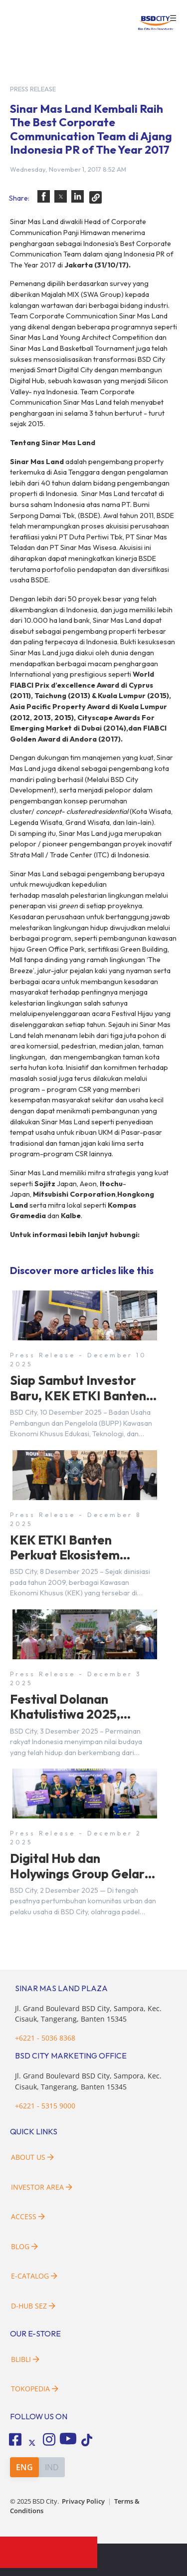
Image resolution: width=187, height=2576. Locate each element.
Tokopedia (34, 2388)
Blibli (25, 2359)
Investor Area (41, 2187)
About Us (32, 2157)
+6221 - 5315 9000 (45, 2105)
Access (28, 2216)
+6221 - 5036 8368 (45, 2038)
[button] (43, 196)
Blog (24, 2246)
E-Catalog (34, 2276)
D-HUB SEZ (33, 2306)
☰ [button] (173, 18)
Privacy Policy (83, 2501)
